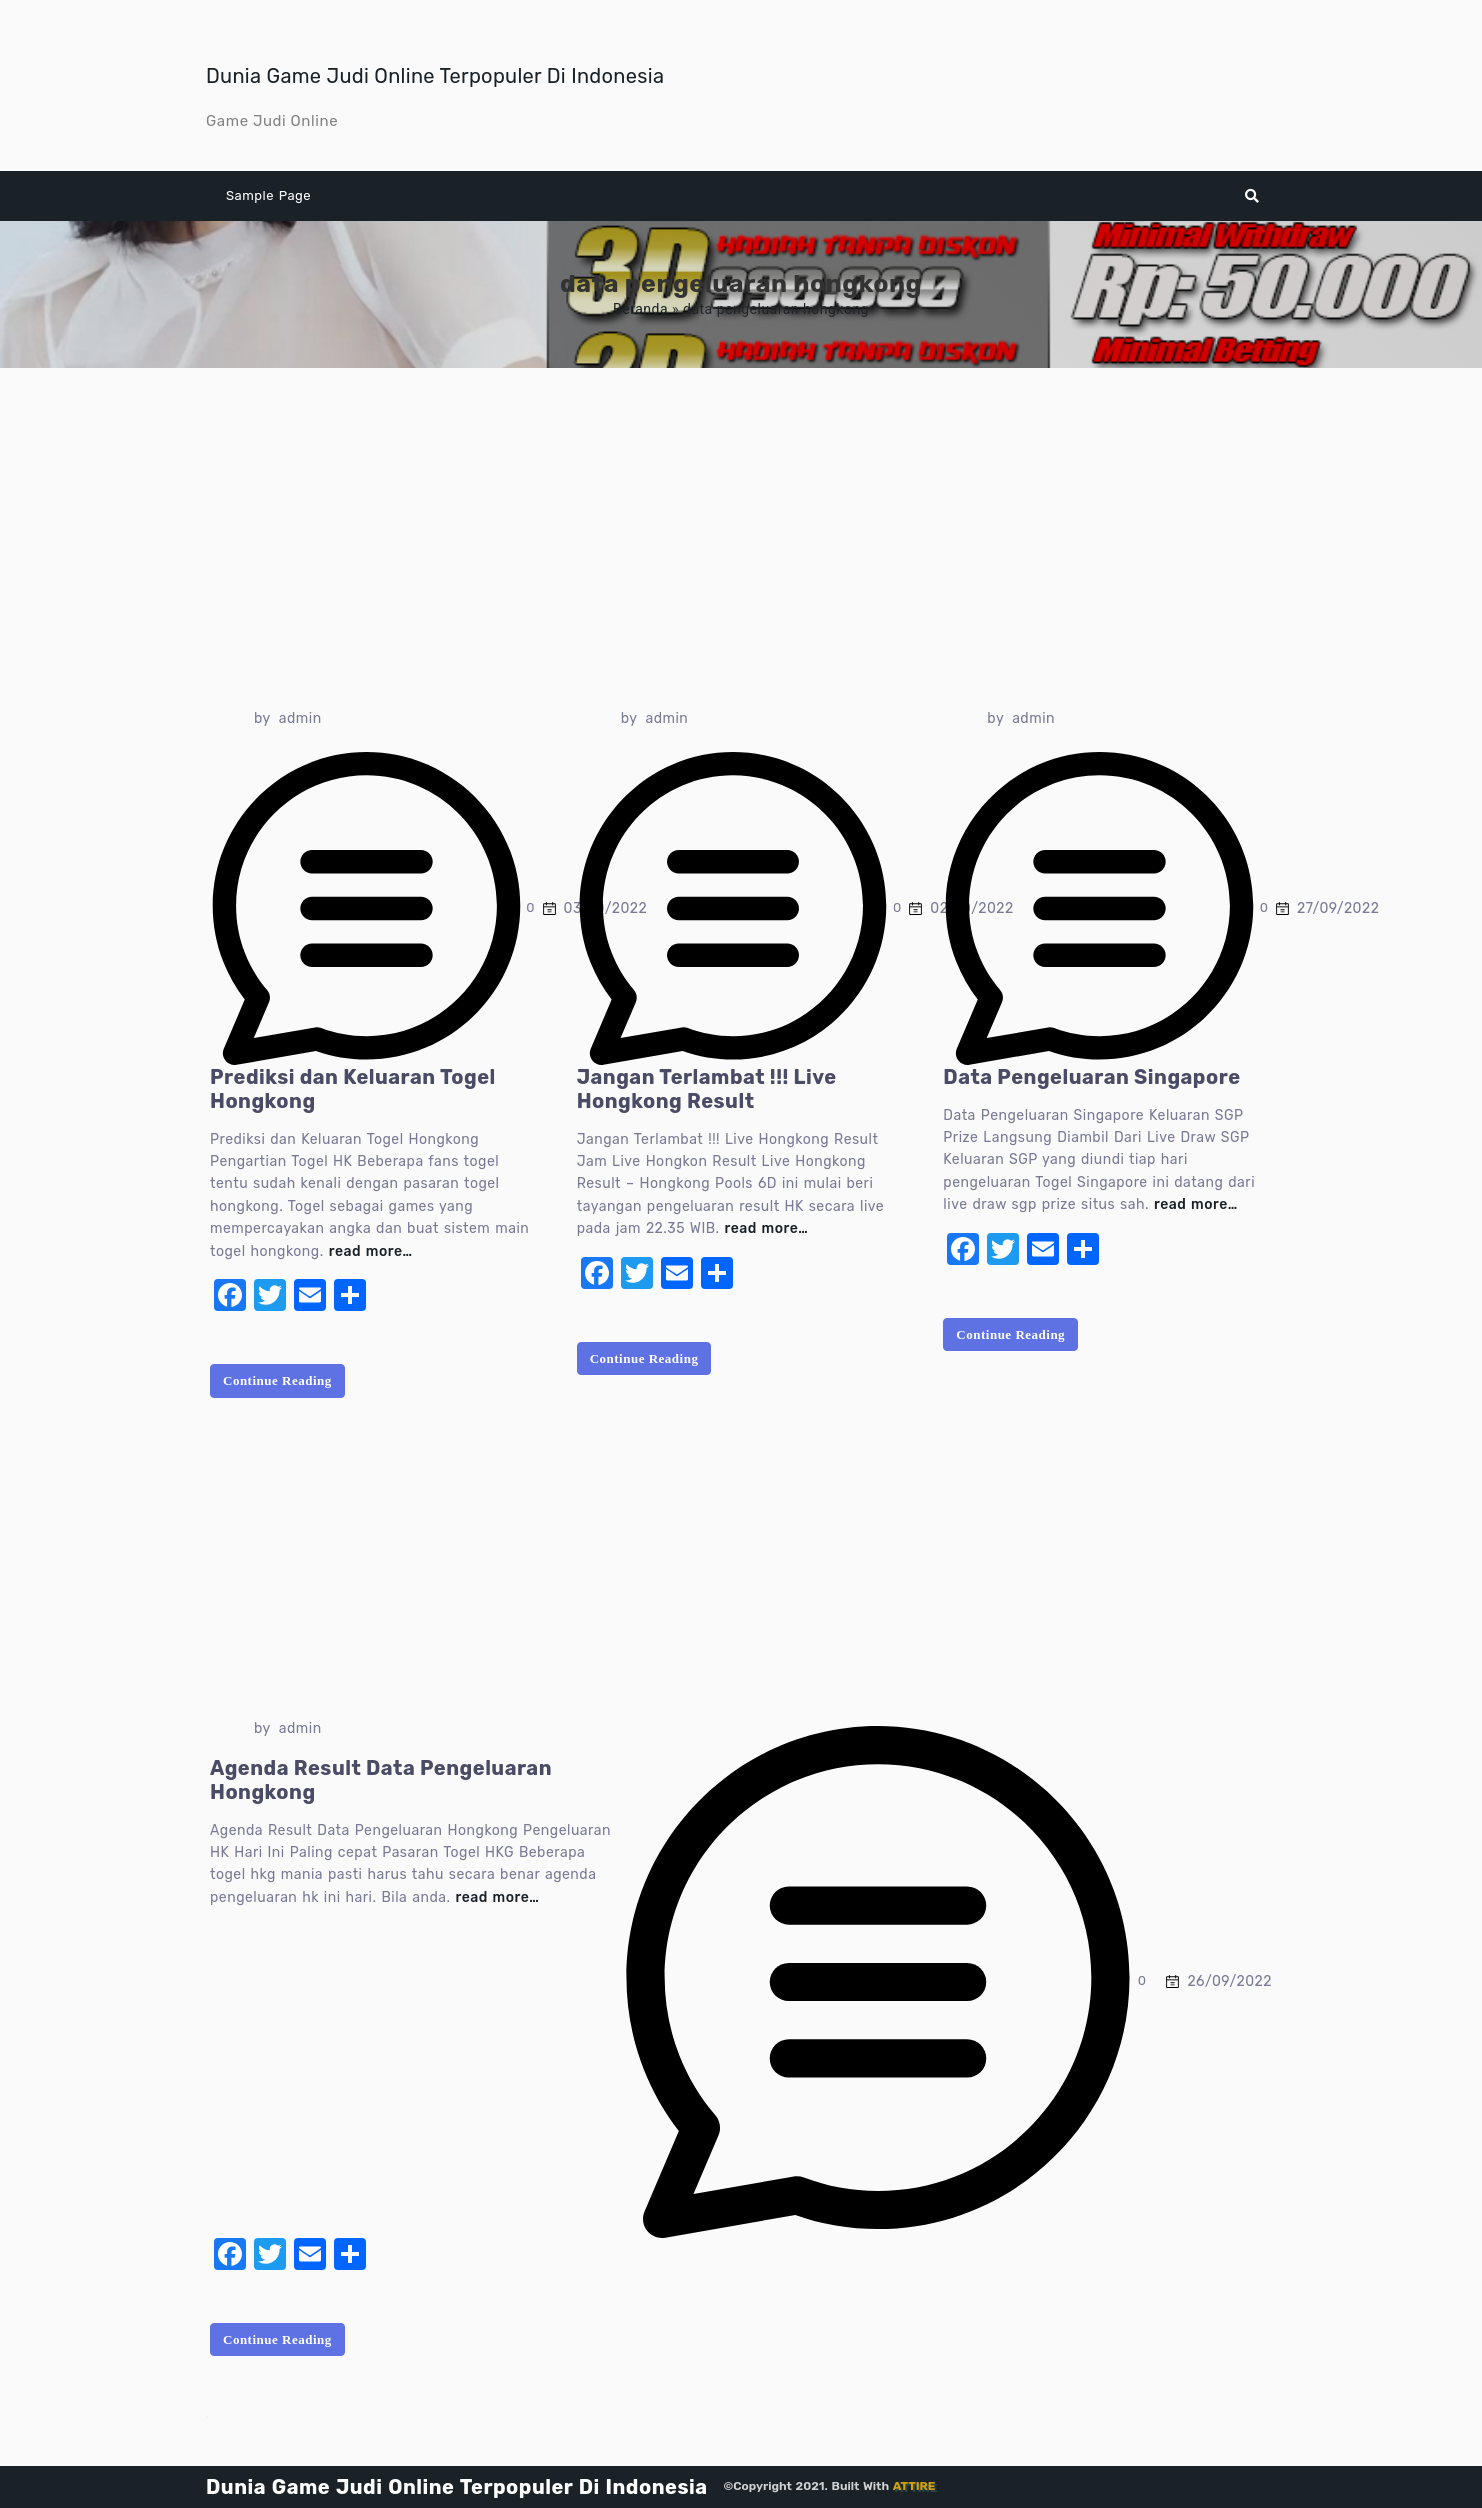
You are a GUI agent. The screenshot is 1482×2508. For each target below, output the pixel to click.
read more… (371, 1251)
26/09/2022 (1229, 1981)
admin (300, 718)
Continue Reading (277, 1380)
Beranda (640, 309)
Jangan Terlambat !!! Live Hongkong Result (707, 1089)
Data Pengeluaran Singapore (1091, 1077)
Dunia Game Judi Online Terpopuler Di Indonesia (435, 76)
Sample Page (268, 195)
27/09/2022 (1338, 908)
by (262, 718)
